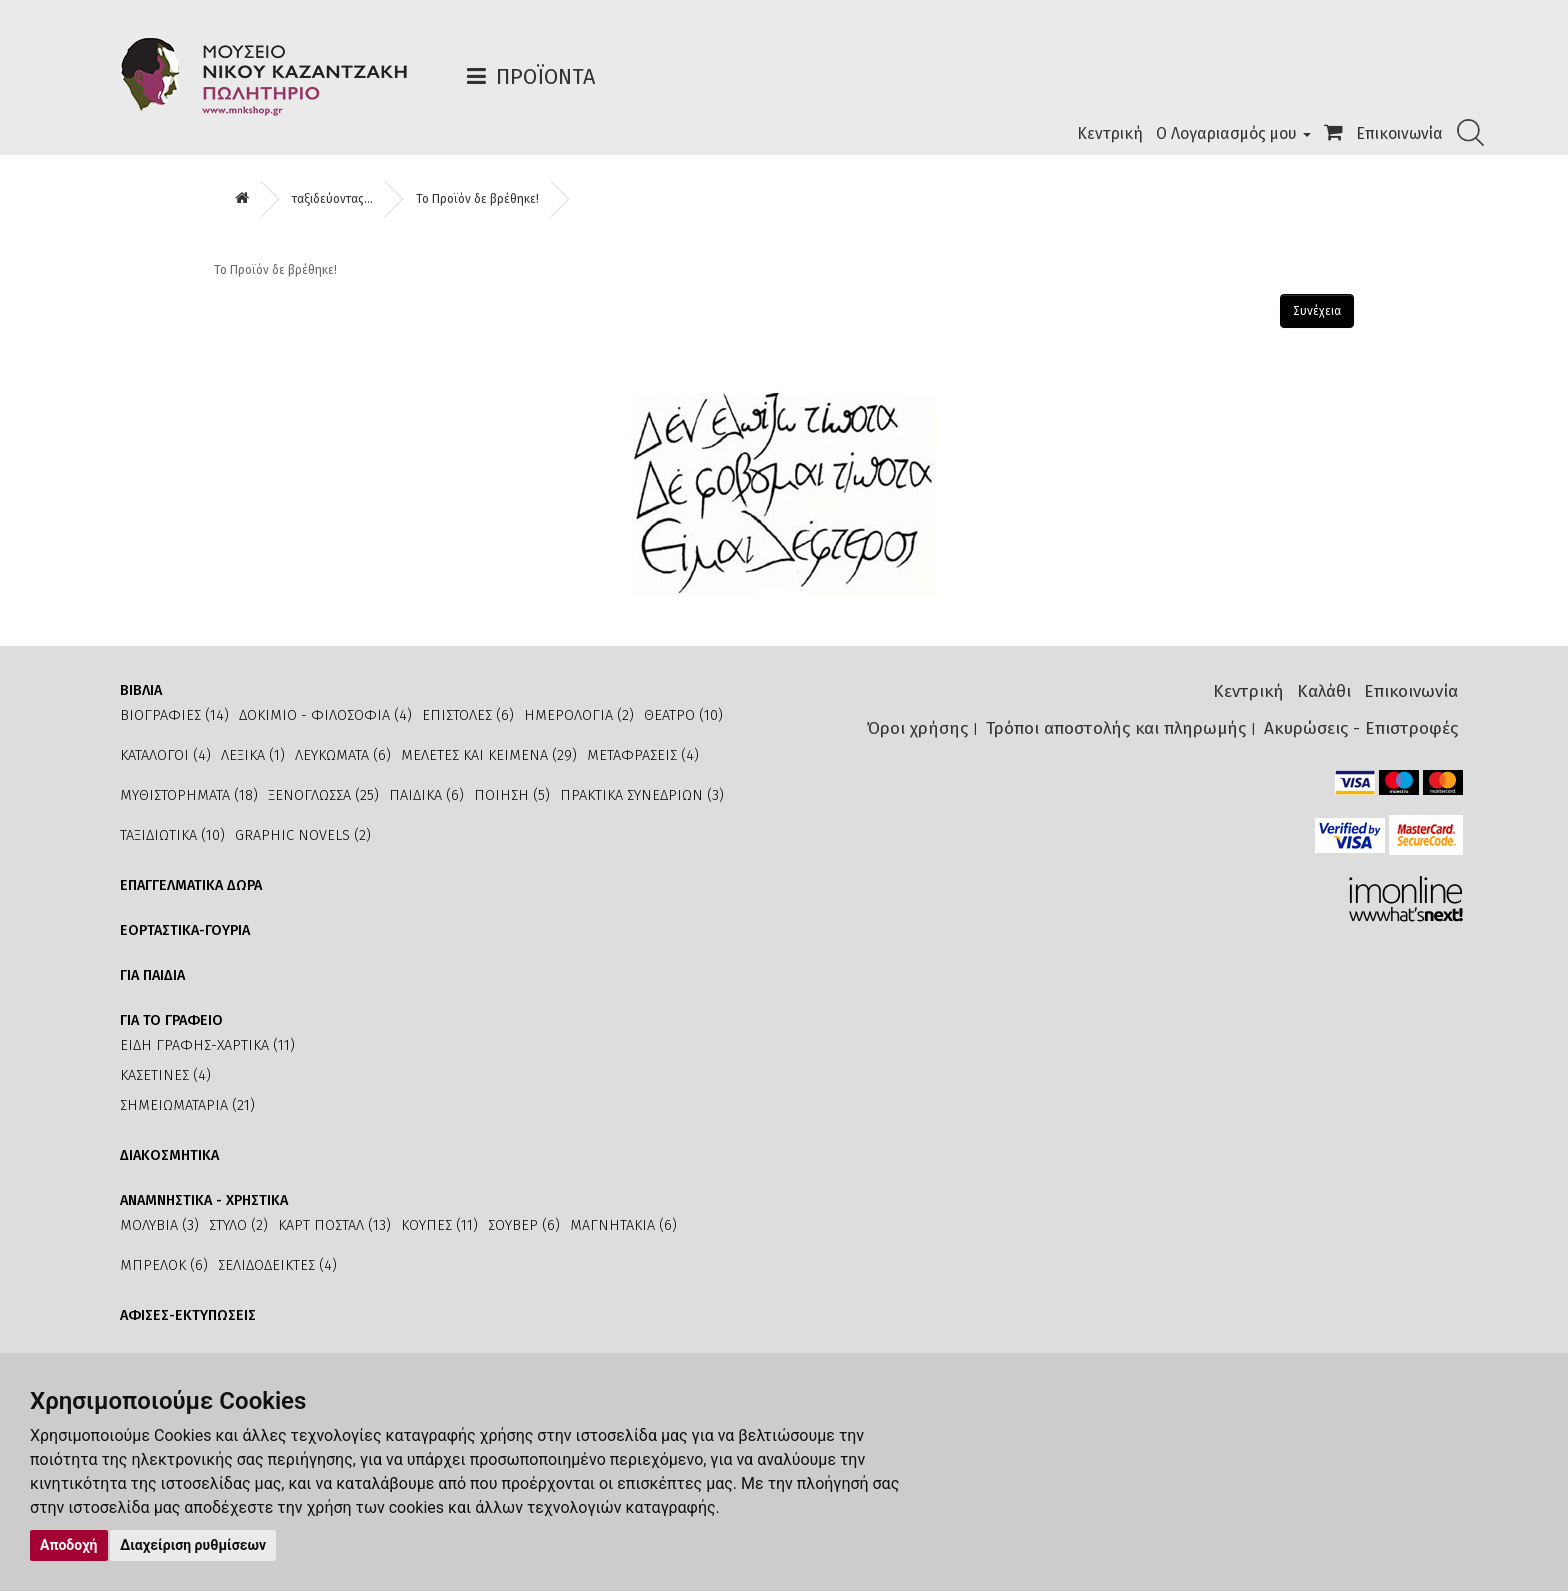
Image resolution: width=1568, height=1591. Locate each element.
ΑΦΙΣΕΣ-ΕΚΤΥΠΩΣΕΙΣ (188, 1315)
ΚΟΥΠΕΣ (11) (439, 1225)
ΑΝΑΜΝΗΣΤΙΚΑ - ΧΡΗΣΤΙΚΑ (204, 1200)
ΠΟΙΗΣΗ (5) (512, 795)
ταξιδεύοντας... (332, 199)
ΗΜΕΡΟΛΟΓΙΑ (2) (579, 715)
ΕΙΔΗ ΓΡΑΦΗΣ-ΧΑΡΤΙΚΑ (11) (207, 1045)
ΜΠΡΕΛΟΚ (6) (164, 1265)
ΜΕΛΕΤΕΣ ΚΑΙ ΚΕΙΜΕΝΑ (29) (489, 755)
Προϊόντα (545, 76)
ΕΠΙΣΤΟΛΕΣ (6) (468, 715)
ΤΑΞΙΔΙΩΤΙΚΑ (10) (172, 835)
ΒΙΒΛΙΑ (141, 690)
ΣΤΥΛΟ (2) (238, 1225)
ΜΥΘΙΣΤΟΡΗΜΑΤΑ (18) (189, 795)
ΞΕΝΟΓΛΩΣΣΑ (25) (323, 795)
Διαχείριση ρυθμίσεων (193, 1545)
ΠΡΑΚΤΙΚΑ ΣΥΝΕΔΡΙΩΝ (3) (642, 795)
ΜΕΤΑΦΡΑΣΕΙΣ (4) (643, 755)
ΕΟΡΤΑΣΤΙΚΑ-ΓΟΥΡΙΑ (185, 930)
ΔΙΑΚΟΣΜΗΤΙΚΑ (169, 1155)
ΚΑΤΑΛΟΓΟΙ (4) (165, 755)
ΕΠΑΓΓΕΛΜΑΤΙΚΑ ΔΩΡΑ (191, 885)
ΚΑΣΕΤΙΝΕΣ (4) (165, 1075)
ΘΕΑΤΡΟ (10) (683, 715)
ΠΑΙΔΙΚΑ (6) (426, 795)
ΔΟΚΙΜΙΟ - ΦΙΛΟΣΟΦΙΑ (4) (325, 715)
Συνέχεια (1317, 311)
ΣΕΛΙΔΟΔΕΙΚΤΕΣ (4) (277, 1265)
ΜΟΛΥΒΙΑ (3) (159, 1225)
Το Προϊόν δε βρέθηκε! (477, 199)
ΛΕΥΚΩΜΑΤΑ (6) (343, 755)
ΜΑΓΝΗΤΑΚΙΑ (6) (623, 1225)
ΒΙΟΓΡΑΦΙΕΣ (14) (174, 715)
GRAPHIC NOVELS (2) (303, 835)
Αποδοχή (69, 1545)
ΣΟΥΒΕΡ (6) (524, 1225)
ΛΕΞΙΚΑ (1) (253, 755)
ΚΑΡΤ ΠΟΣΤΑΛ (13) (334, 1225)
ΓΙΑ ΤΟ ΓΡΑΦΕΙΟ (171, 1020)
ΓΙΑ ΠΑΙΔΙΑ (152, 975)
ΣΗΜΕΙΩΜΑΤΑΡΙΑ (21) (187, 1105)
